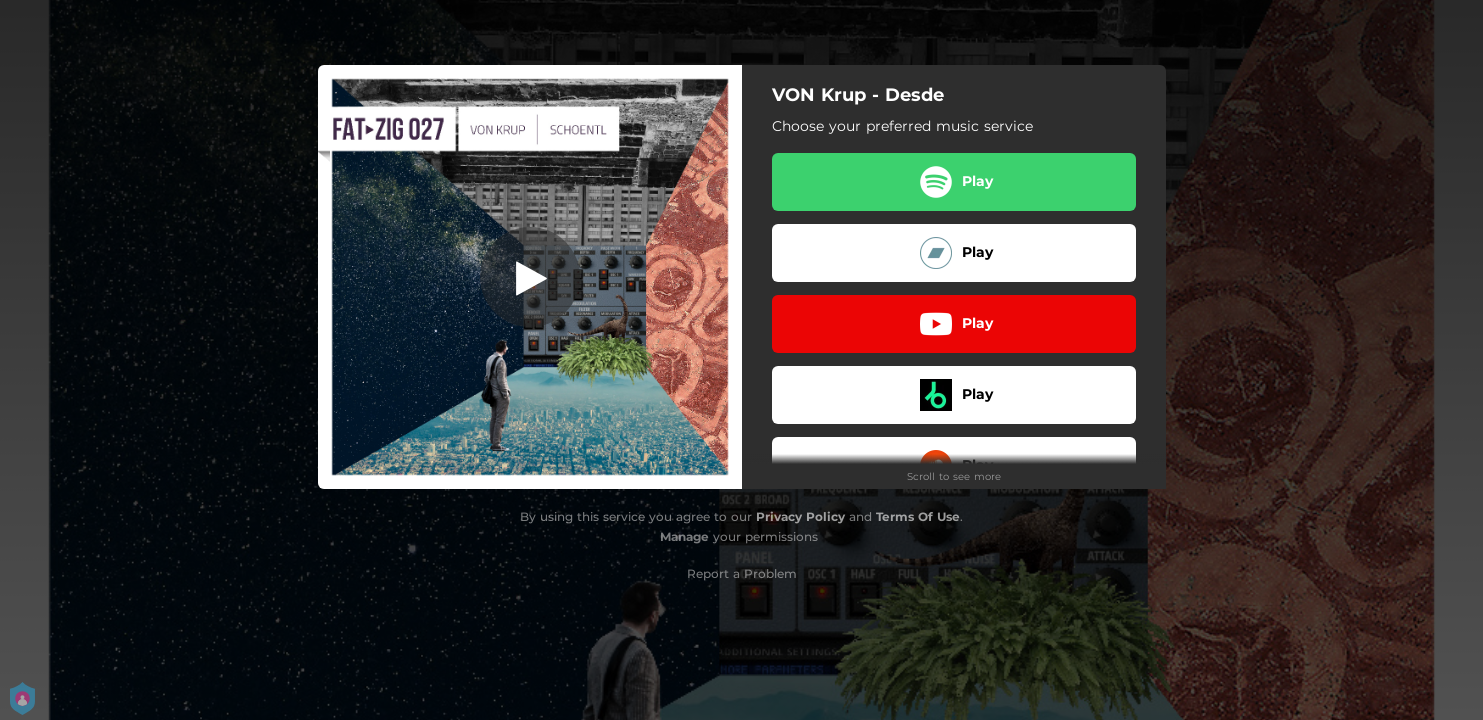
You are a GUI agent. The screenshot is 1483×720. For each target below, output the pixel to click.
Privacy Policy (800, 516)
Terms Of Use (918, 516)
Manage (684, 536)
